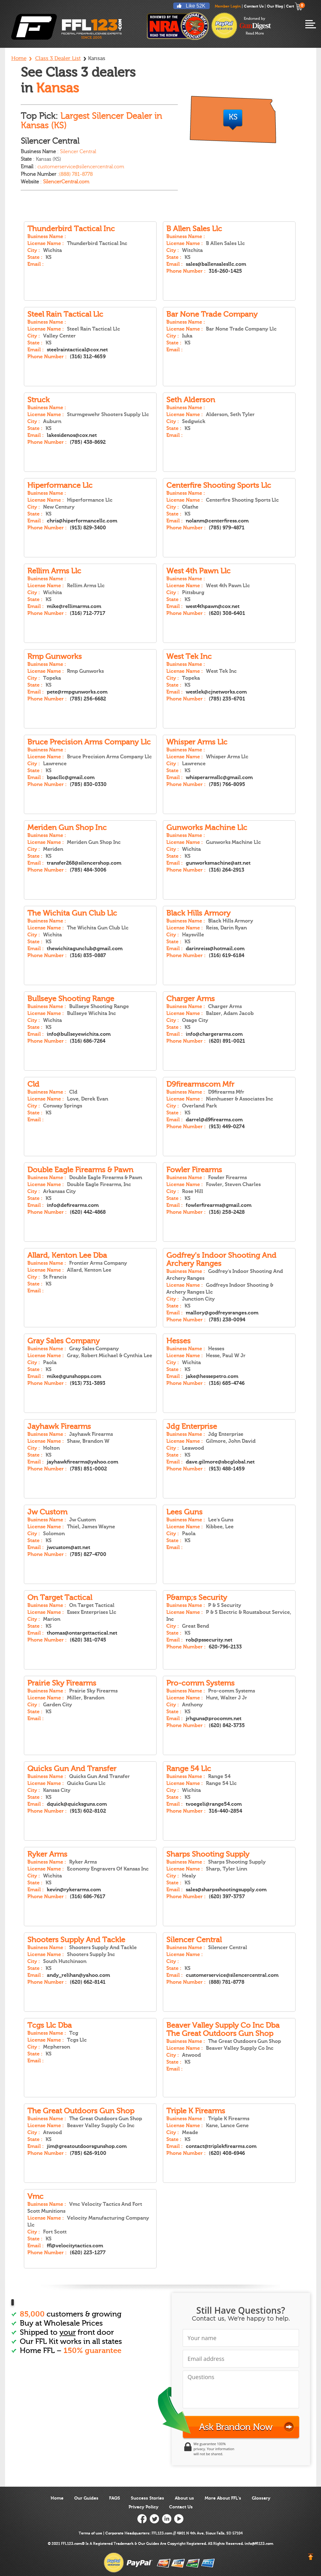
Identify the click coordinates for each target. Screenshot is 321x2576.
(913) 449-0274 (227, 1126)
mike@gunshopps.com (74, 1376)
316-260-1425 (225, 271)
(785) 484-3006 (88, 870)
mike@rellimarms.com (74, 606)
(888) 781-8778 (76, 174)
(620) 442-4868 (88, 1212)
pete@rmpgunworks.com (77, 692)
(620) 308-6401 (227, 613)
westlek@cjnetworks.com (216, 692)
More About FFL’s (223, 2498)
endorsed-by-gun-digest (255, 26)
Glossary (261, 2498)
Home (18, 58)
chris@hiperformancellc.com (82, 521)
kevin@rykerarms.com (74, 1890)
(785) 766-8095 (227, 784)
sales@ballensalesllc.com (216, 264)
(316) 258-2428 (227, 1212)
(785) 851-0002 (88, 1469)
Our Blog (275, 6)
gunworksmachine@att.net (218, 863)
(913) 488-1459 (227, 1469)
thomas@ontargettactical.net (82, 1633)
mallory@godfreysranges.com (222, 1313)
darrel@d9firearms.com (214, 1120)
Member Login (228, 6)
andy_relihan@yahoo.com (78, 1975)
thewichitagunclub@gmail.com (85, 948)
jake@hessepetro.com (212, 1376)
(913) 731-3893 (87, 1383)
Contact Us (254, 6)
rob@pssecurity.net (209, 1640)
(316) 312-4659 (88, 357)
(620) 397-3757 (227, 1896)
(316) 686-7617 (87, 1896)
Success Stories (147, 2498)
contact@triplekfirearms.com (221, 2146)
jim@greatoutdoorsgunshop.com (87, 2146)
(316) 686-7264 (87, 1041)
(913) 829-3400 (88, 528)
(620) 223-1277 (88, 2252)
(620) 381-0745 (88, 1640)
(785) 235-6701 (227, 699)
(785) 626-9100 (88, 2153)
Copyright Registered (186, 2543)
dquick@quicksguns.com (77, 1804)
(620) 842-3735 (227, 1725)
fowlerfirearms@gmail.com (219, 1205)
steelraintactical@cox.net (77, 350)
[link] (250, 2449)
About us (184, 2498)
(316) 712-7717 (87, 613)
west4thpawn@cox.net (213, 606)
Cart (294, 6)
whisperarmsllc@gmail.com (219, 777)
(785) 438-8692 (88, 442)
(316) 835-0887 (88, 955)
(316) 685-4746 (227, 1383)
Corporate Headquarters (127, 2533)
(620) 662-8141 (88, 1982)
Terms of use (90, 2533)
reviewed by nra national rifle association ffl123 (178, 26)
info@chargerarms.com (214, 1034)
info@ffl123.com (259, 2543)
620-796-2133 (225, 1647)
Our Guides (86, 2498)
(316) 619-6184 (226, 955)
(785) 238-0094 (227, 1320)
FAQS (114, 2498)
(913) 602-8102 (88, 1811)
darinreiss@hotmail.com (215, 948)
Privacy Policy (143, 2507)
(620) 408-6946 (227, 2153)
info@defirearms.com (73, 1205)
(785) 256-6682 (88, 699)
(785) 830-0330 (88, 784)
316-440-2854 (225, 1811)
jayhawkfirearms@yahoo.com (82, 1462)
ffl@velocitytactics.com (75, 2246)
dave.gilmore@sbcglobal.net (220, 1462)
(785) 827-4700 (88, 1554)
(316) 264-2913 (226, 870)
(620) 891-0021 (227, 1041)
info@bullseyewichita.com (79, 1034)
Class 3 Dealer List (58, 58)
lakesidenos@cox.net (72, 435)
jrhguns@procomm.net (213, 1718)
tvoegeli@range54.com (214, 1804)
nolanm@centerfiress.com (217, 521)
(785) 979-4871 (227, 528)
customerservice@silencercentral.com (232, 1975)
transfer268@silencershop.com (84, 863)
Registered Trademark (113, 2543)
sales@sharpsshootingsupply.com (226, 1890)
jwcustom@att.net (68, 1547)
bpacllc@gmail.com (71, 777)
